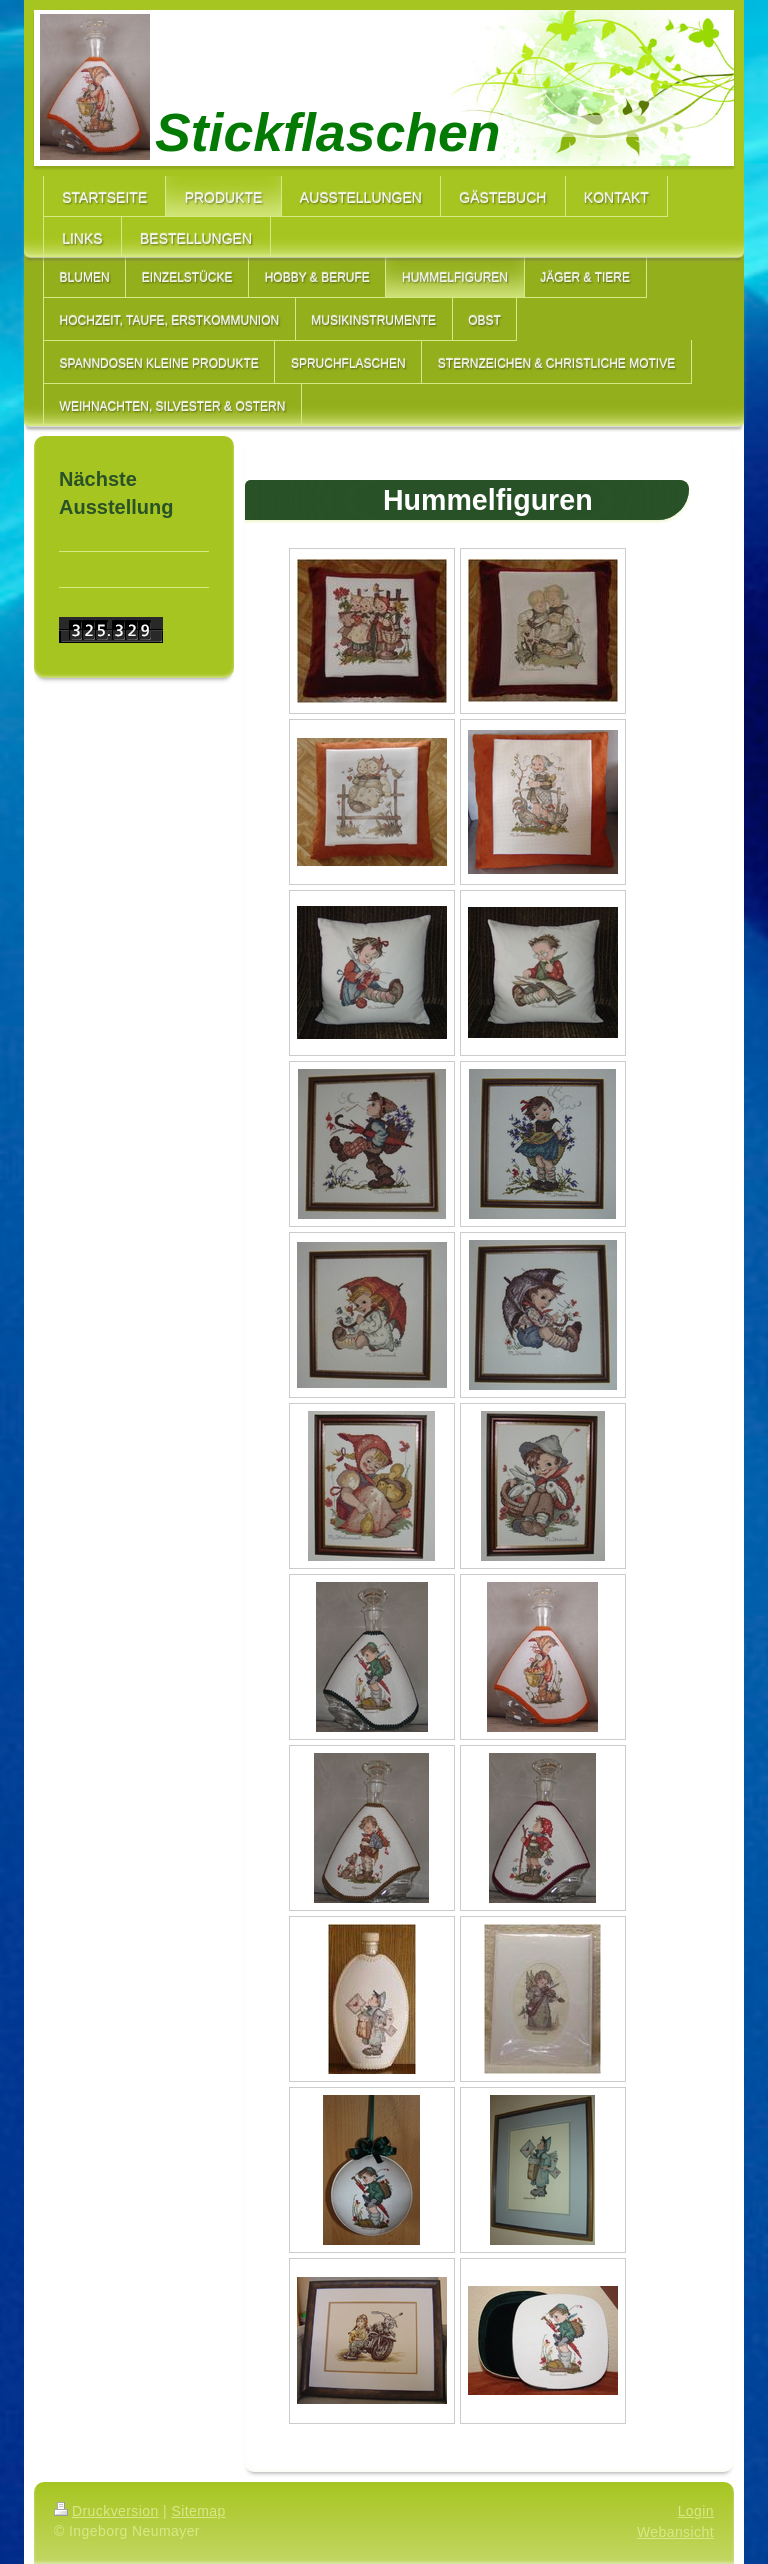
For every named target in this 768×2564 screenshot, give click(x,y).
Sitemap (198, 2511)
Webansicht (675, 2532)
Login (696, 2511)
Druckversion (106, 2511)
